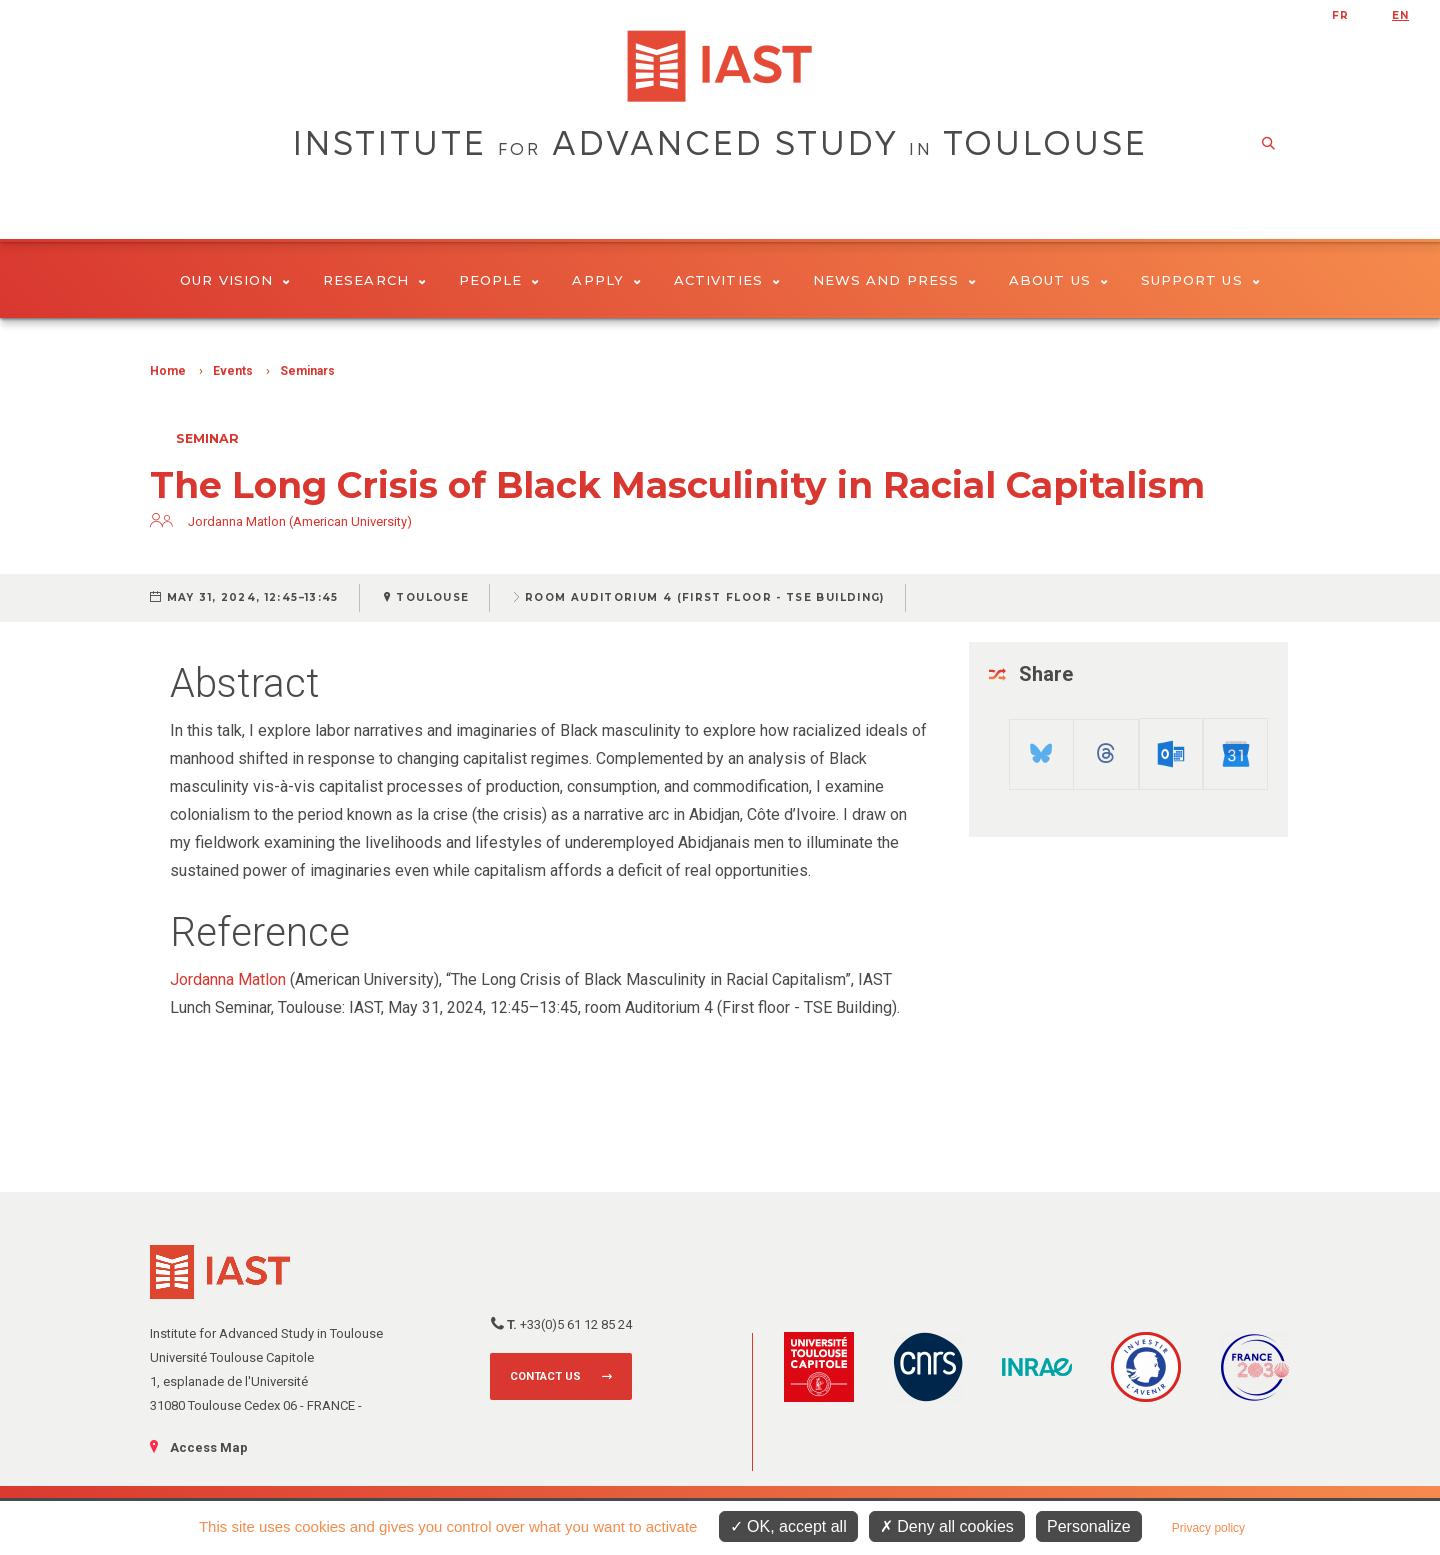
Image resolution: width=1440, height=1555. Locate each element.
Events (233, 371)
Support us (1200, 280)
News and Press (894, 280)
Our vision (235, 280)
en (1400, 15)
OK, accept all (788, 1526)
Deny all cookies (947, 1526)
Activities (727, 280)
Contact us (545, 1376)
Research (374, 280)
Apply (606, 280)
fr (1340, 15)
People (499, 280)
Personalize (1089, 1526)
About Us (1058, 280)
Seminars (307, 371)
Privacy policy (1208, 1528)
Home (168, 371)
